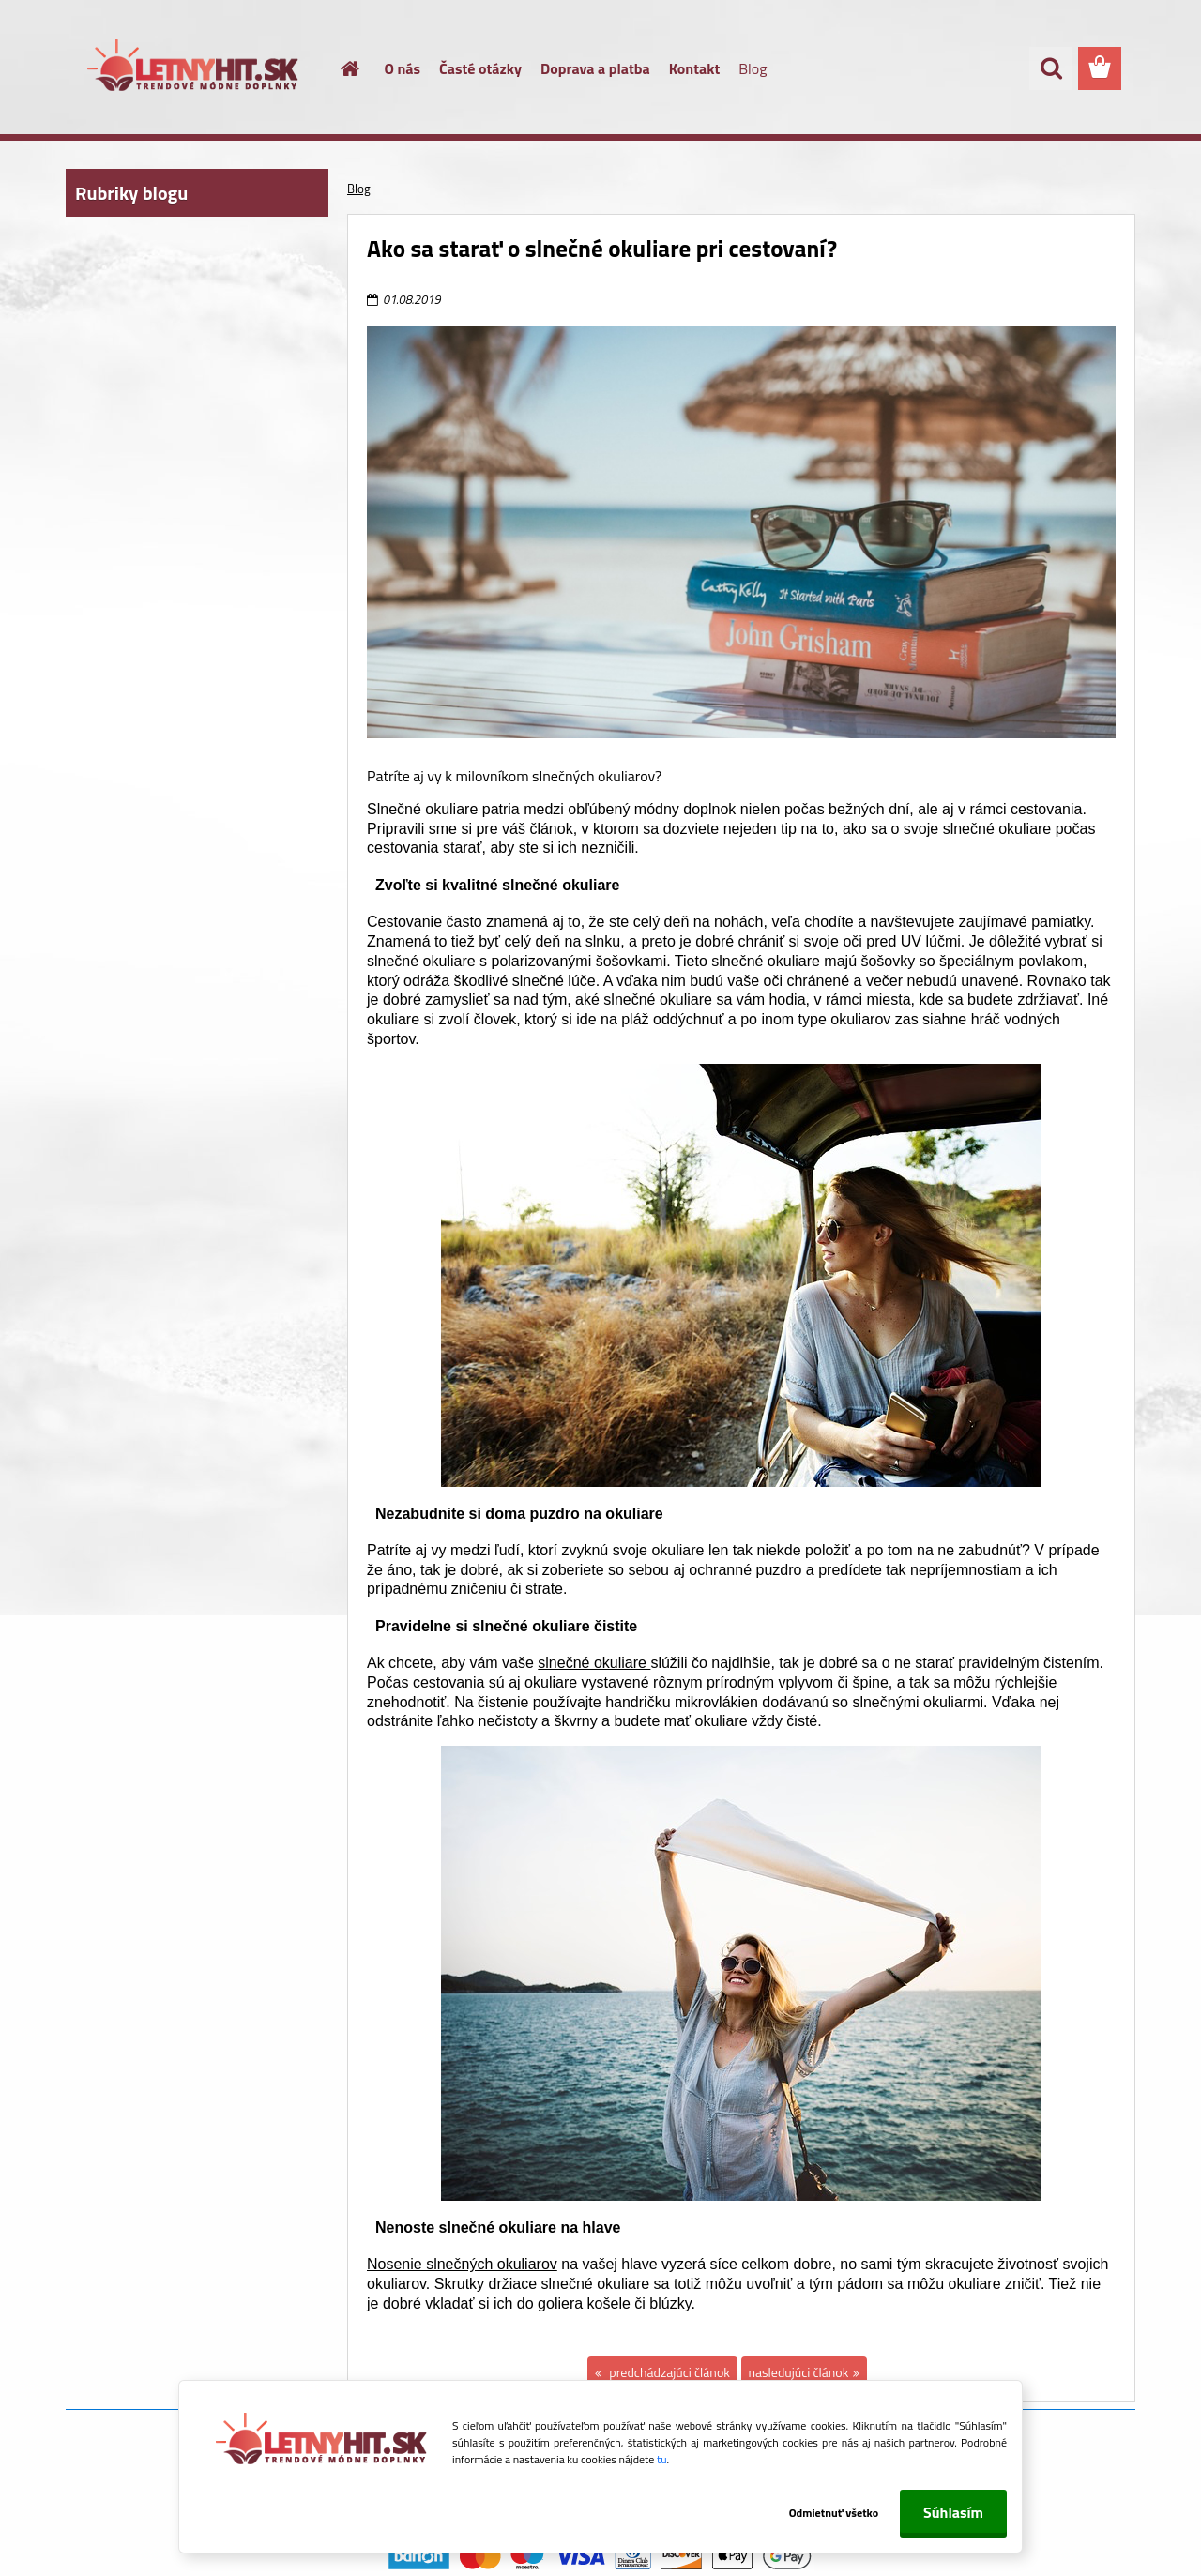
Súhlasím (953, 2512)
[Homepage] (339, 68)
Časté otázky (480, 68)
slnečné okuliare (594, 1663)
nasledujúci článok (799, 2372)
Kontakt (695, 68)
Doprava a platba (595, 68)
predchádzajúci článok (668, 2372)
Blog (752, 68)
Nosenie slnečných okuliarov (462, 2264)
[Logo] (195, 69)
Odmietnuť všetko (824, 2513)
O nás (403, 68)
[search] (1050, 68)
